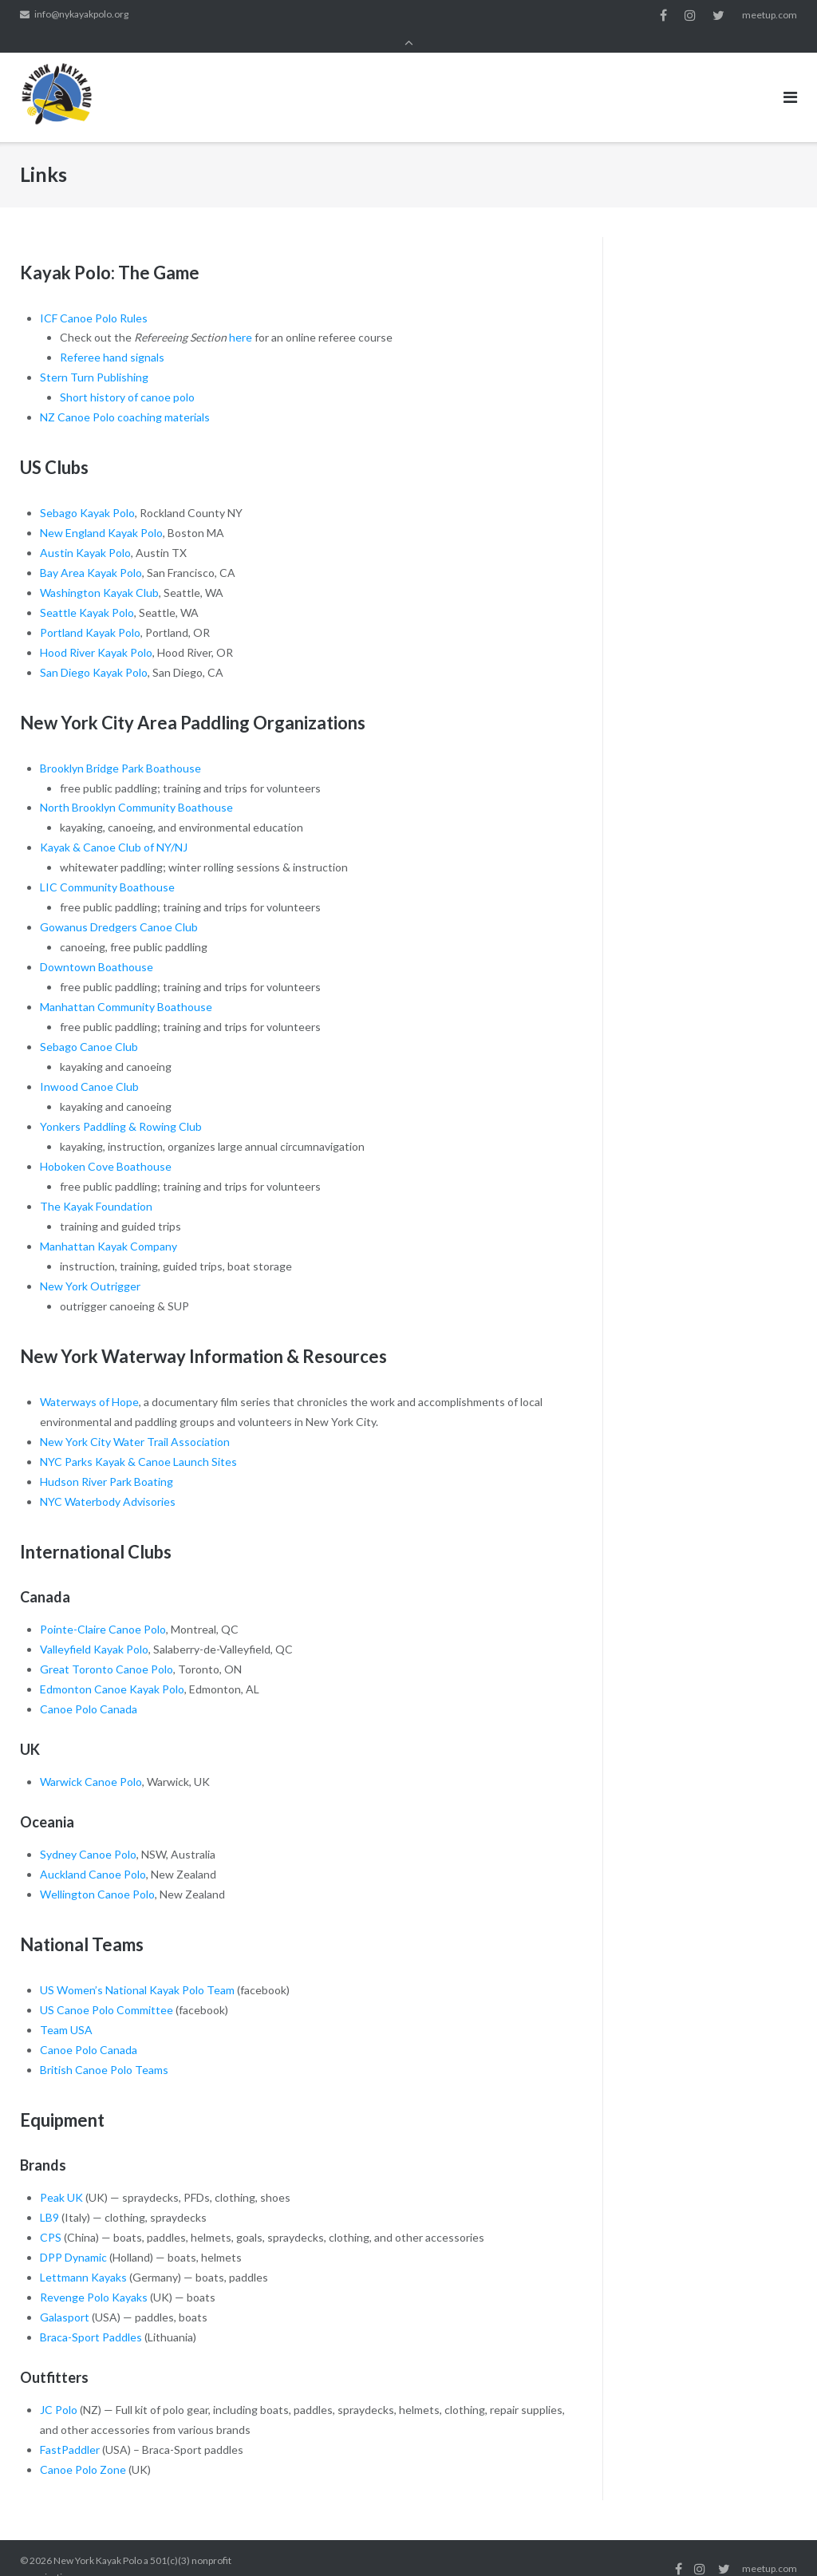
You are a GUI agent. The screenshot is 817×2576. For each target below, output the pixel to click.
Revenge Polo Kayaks (94, 2275)
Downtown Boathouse (96, 945)
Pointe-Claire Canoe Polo (103, 1607)
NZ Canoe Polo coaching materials (125, 395)
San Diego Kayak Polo (94, 651)
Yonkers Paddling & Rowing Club (121, 1105)
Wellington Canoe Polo (97, 1872)
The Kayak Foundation (96, 1184)
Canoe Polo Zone (83, 2448)
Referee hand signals (112, 335)
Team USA (66, 2008)
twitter (718, 15)
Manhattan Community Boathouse (126, 985)
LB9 (49, 2196)
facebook (663, 15)
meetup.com (769, 15)
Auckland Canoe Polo (93, 1852)
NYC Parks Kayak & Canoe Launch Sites (138, 1440)
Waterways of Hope (89, 1380)
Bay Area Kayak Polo (91, 551)
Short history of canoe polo (127, 375)
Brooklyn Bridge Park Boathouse (120, 746)
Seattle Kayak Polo (87, 591)
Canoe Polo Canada (88, 1687)
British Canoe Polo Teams (104, 2048)
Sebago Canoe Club (89, 1025)
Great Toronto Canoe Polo (106, 1647)
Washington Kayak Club (99, 571)
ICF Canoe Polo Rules (94, 295)
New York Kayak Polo (97, 2539)
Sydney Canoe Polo (88, 1832)
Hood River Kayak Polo (96, 631)
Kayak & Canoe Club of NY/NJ (113, 825)
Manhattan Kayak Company (108, 1224)
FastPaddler (70, 2428)
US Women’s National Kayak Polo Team (137, 1968)
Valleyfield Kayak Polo (94, 1627)
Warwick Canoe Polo (91, 1760)
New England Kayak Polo (101, 511)
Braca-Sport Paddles (91, 2315)
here (240, 315)
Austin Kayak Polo (85, 531)
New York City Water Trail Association (135, 1420)
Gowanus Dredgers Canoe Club (119, 905)
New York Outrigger (90, 1264)
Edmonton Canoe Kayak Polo (112, 1667)
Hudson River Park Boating (106, 1460)
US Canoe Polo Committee (106, 1988)
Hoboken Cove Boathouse (106, 1145)
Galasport (64, 2295)
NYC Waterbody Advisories (108, 1479)
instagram (690, 15)
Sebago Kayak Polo (87, 491)
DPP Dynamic (73, 2235)
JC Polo (58, 2388)
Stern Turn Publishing (94, 355)
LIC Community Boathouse (107, 865)
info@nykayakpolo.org (81, 15)
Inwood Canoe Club (89, 1065)
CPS (50, 2215)
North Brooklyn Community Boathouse (136, 785)
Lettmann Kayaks (83, 2255)
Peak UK (61, 2176)
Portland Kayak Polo (90, 611)
